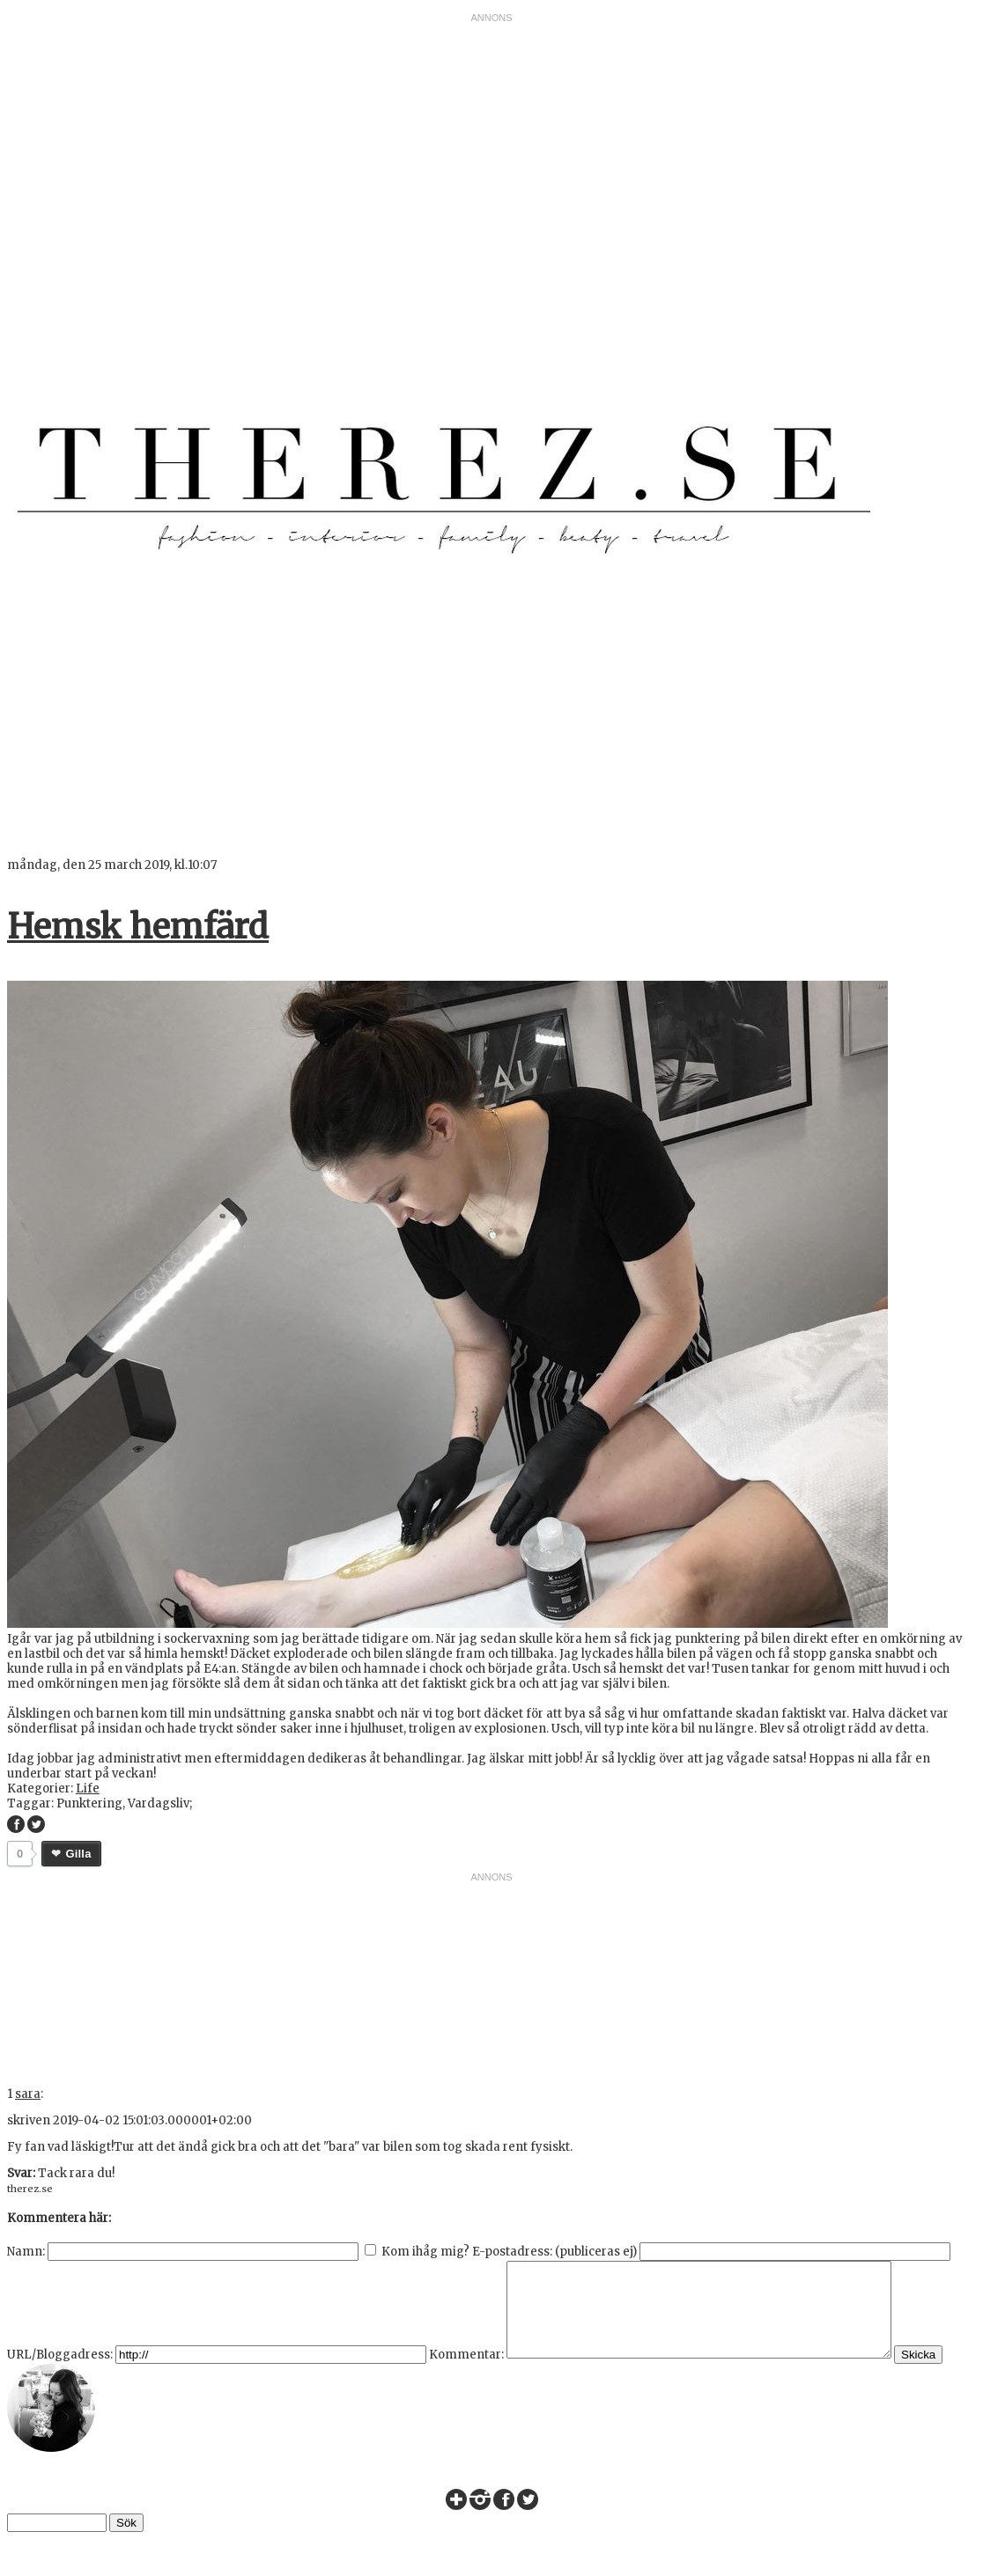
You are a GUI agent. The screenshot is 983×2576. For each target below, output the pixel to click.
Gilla (78, 1853)
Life (88, 1788)
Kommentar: (466, 2373)
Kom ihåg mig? (425, 2251)
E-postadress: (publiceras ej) (554, 2251)
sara (28, 2094)
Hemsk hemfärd (138, 926)
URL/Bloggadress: (60, 2373)
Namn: (26, 2251)
